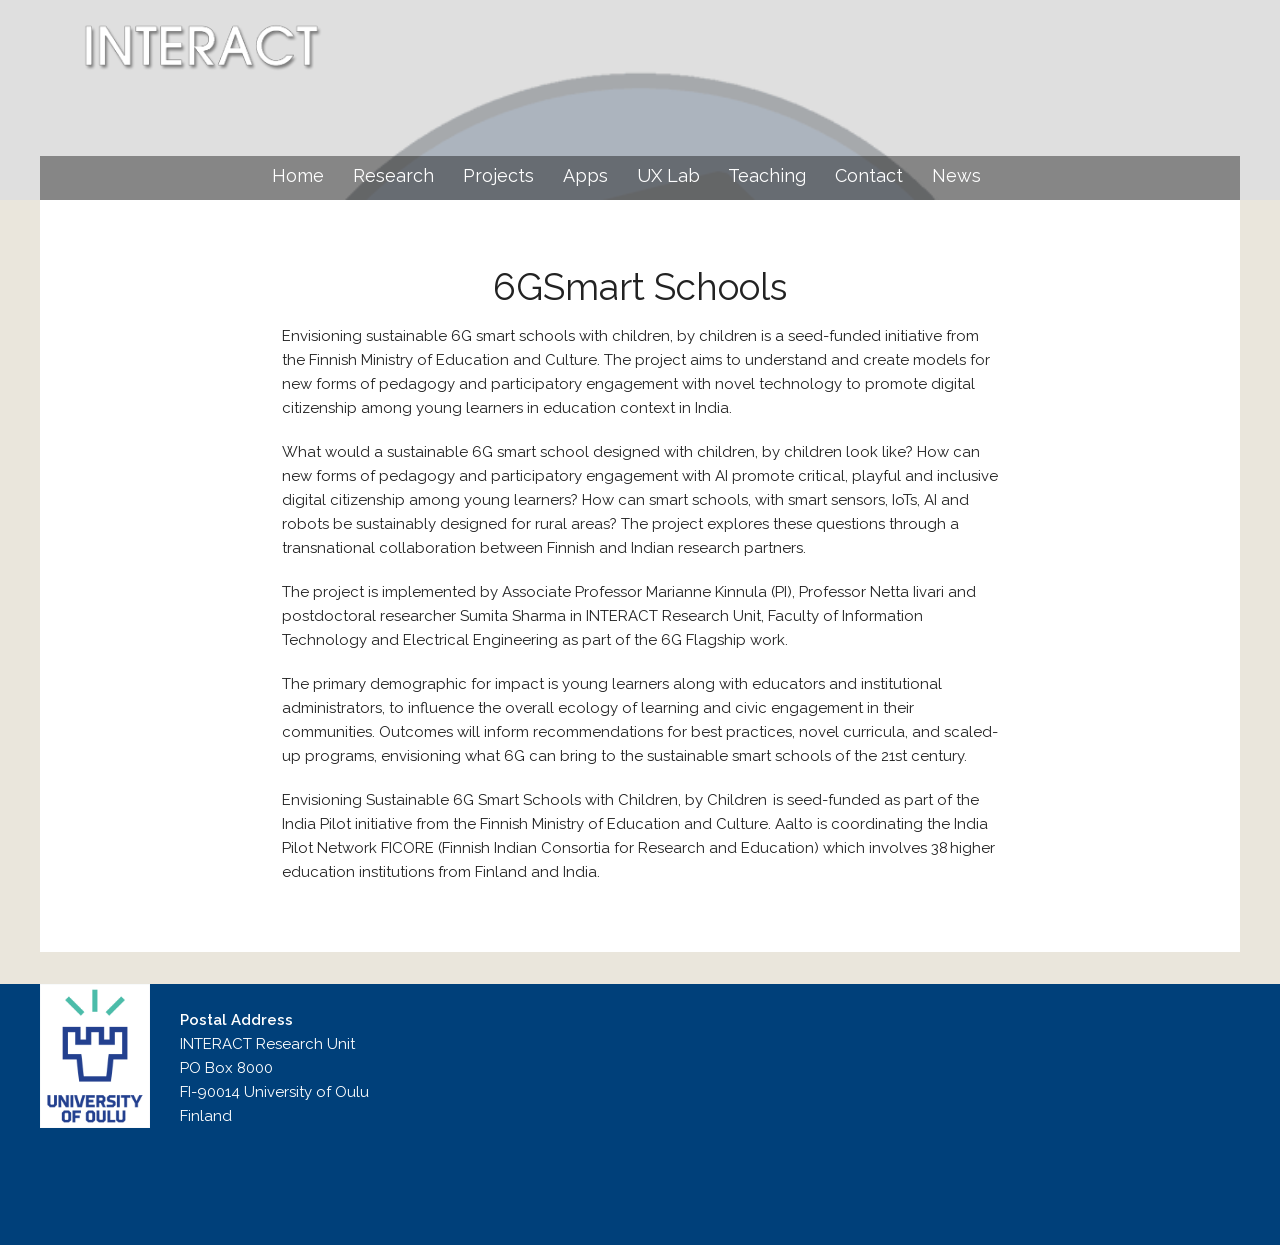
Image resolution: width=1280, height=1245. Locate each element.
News (956, 175)
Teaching (767, 175)
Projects (498, 175)
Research (393, 175)
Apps (585, 175)
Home (298, 175)
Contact (869, 175)
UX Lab (668, 175)
